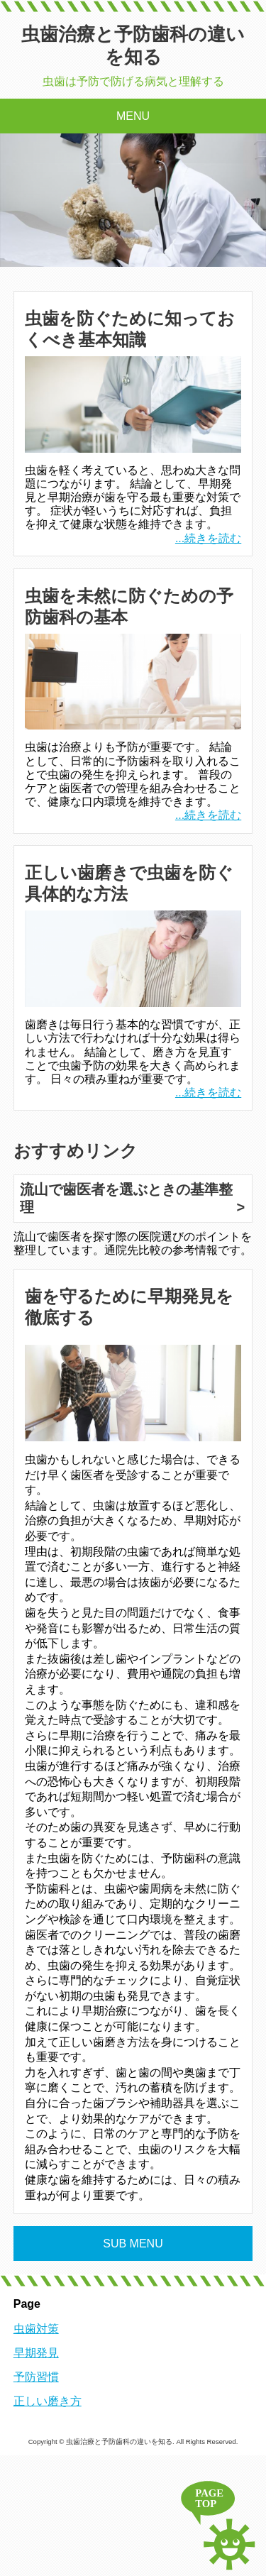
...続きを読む (208, 538)
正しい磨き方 (47, 2401)
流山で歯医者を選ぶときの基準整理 (126, 1198)
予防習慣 (36, 2377)
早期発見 (36, 2353)
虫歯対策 (36, 2329)
